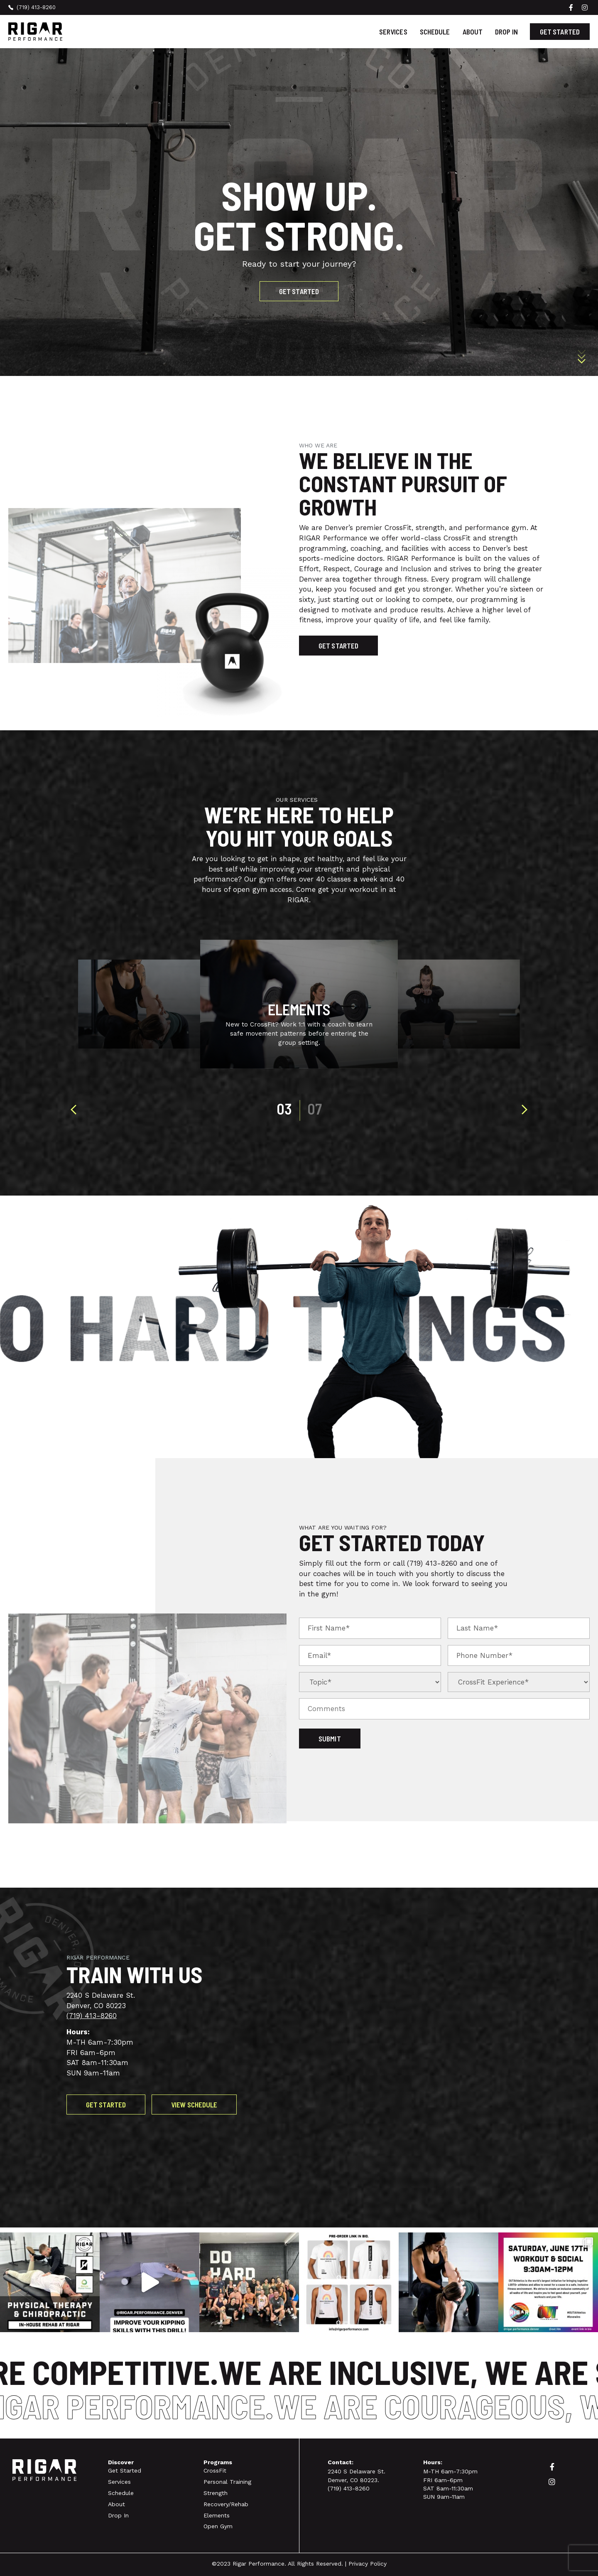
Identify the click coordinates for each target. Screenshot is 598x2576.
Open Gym (218, 2526)
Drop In (506, 31)
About (473, 31)
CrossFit (214, 2470)
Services (393, 31)
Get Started (124, 2470)
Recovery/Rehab (225, 2504)
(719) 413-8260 (432, 1563)
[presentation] (73, 1110)
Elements (216, 2515)
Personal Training (227, 2481)
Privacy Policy (367, 2563)
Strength (215, 2493)
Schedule (435, 31)
